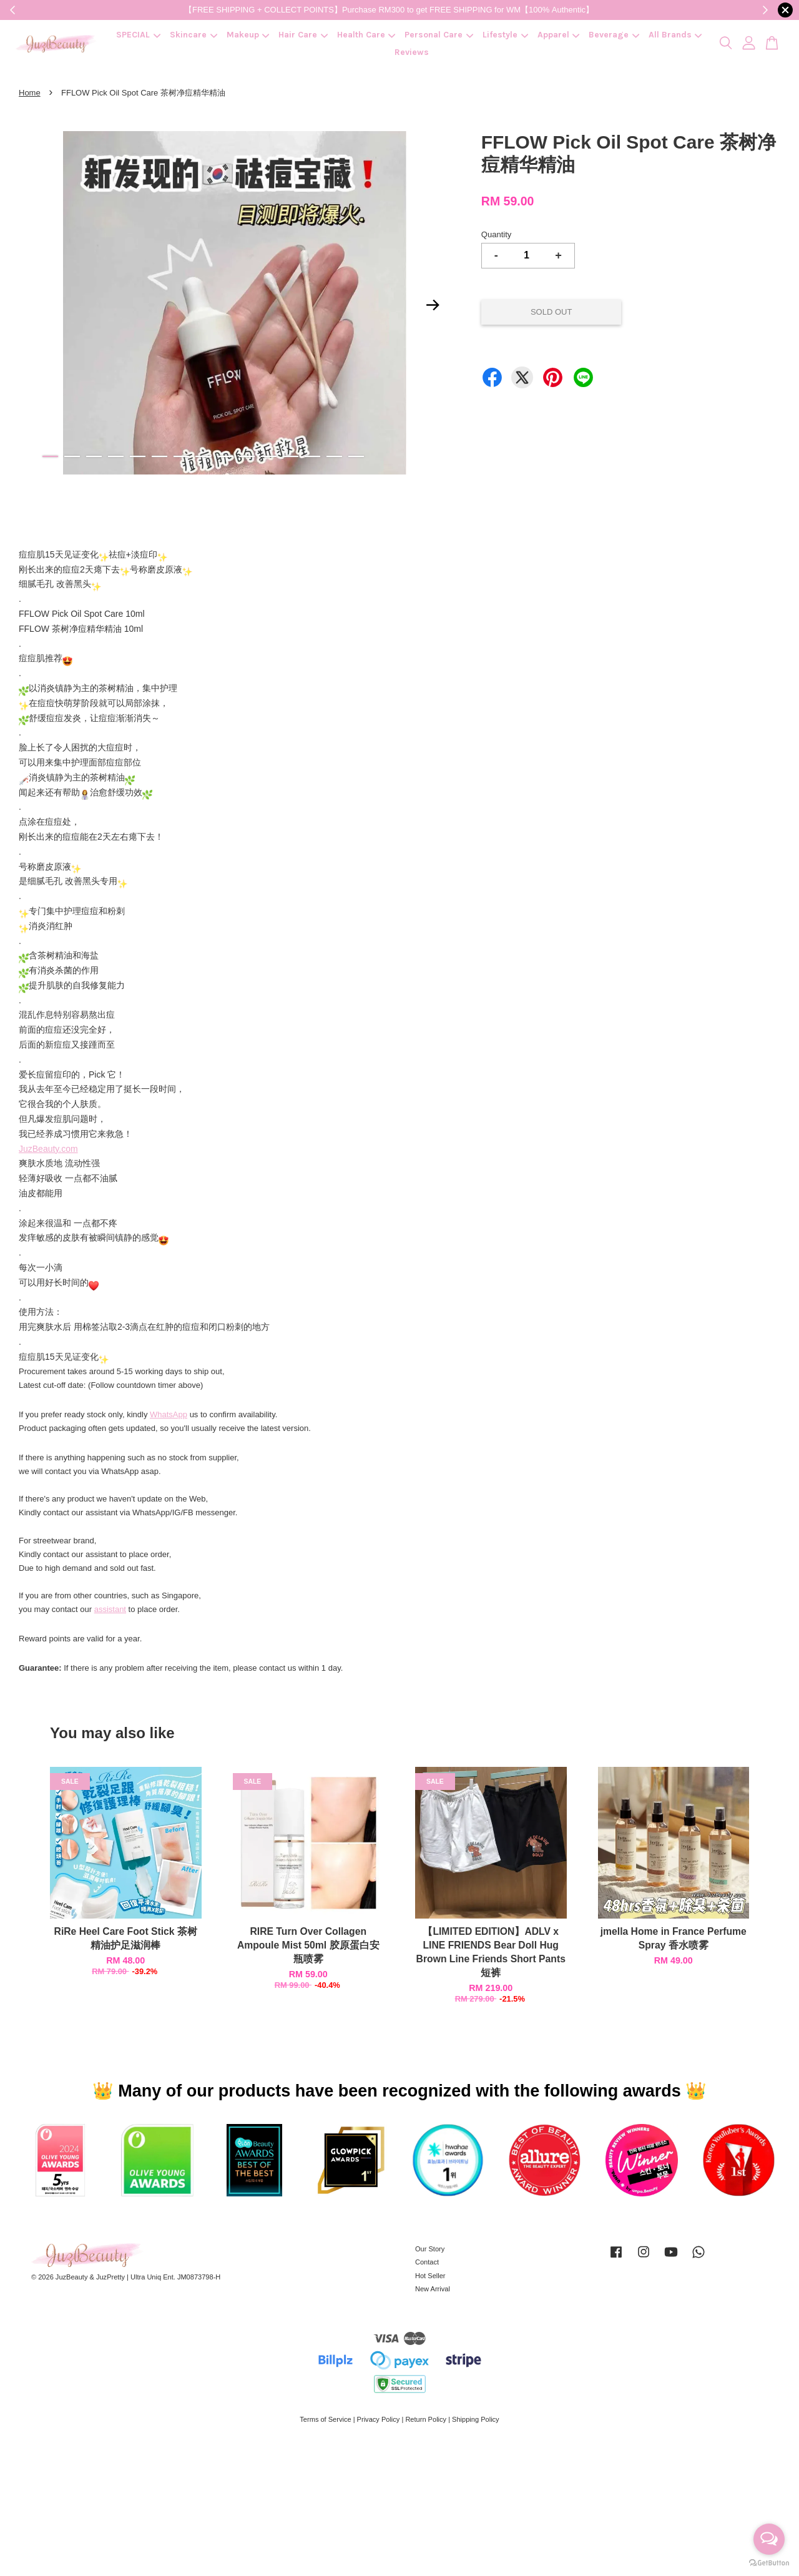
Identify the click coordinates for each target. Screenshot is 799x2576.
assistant (110, 1609)
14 (334, 456)
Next (433, 304)
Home (30, 92)
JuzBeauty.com (48, 1149)
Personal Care (438, 34)
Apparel (558, 34)
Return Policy (425, 2419)
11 (269, 456)
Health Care (366, 34)
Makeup (248, 34)
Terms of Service (325, 2419)
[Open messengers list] (769, 2539)
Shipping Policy (475, 2419)
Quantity (496, 234)
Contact (427, 2262)
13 (312, 456)
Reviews (412, 52)
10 (247, 456)
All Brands (675, 34)
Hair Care (303, 34)
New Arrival (432, 2289)
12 (290, 456)
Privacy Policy (378, 2419)
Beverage (614, 34)
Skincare (193, 34)
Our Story (429, 2249)
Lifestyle (505, 34)
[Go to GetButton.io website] (769, 2563)
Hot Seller (430, 2275)
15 (356, 456)
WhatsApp (168, 1414)
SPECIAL (138, 34)
